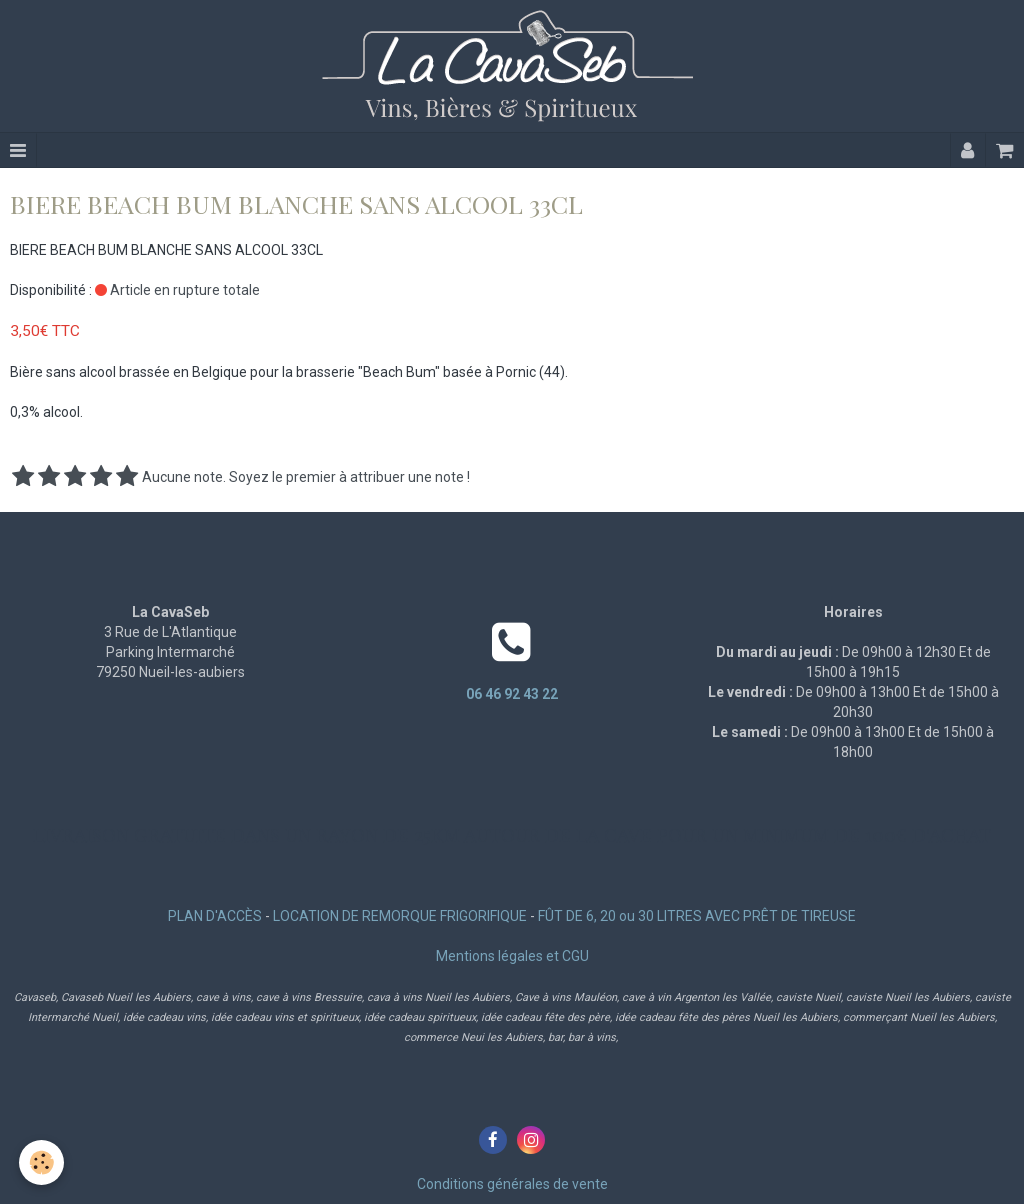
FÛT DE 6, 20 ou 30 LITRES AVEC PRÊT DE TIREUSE (697, 916)
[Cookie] (42, 1162)
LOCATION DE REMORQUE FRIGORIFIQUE (400, 916)
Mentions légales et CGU (512, 956)
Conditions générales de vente (512, 1184)
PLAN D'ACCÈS (215, 916)
